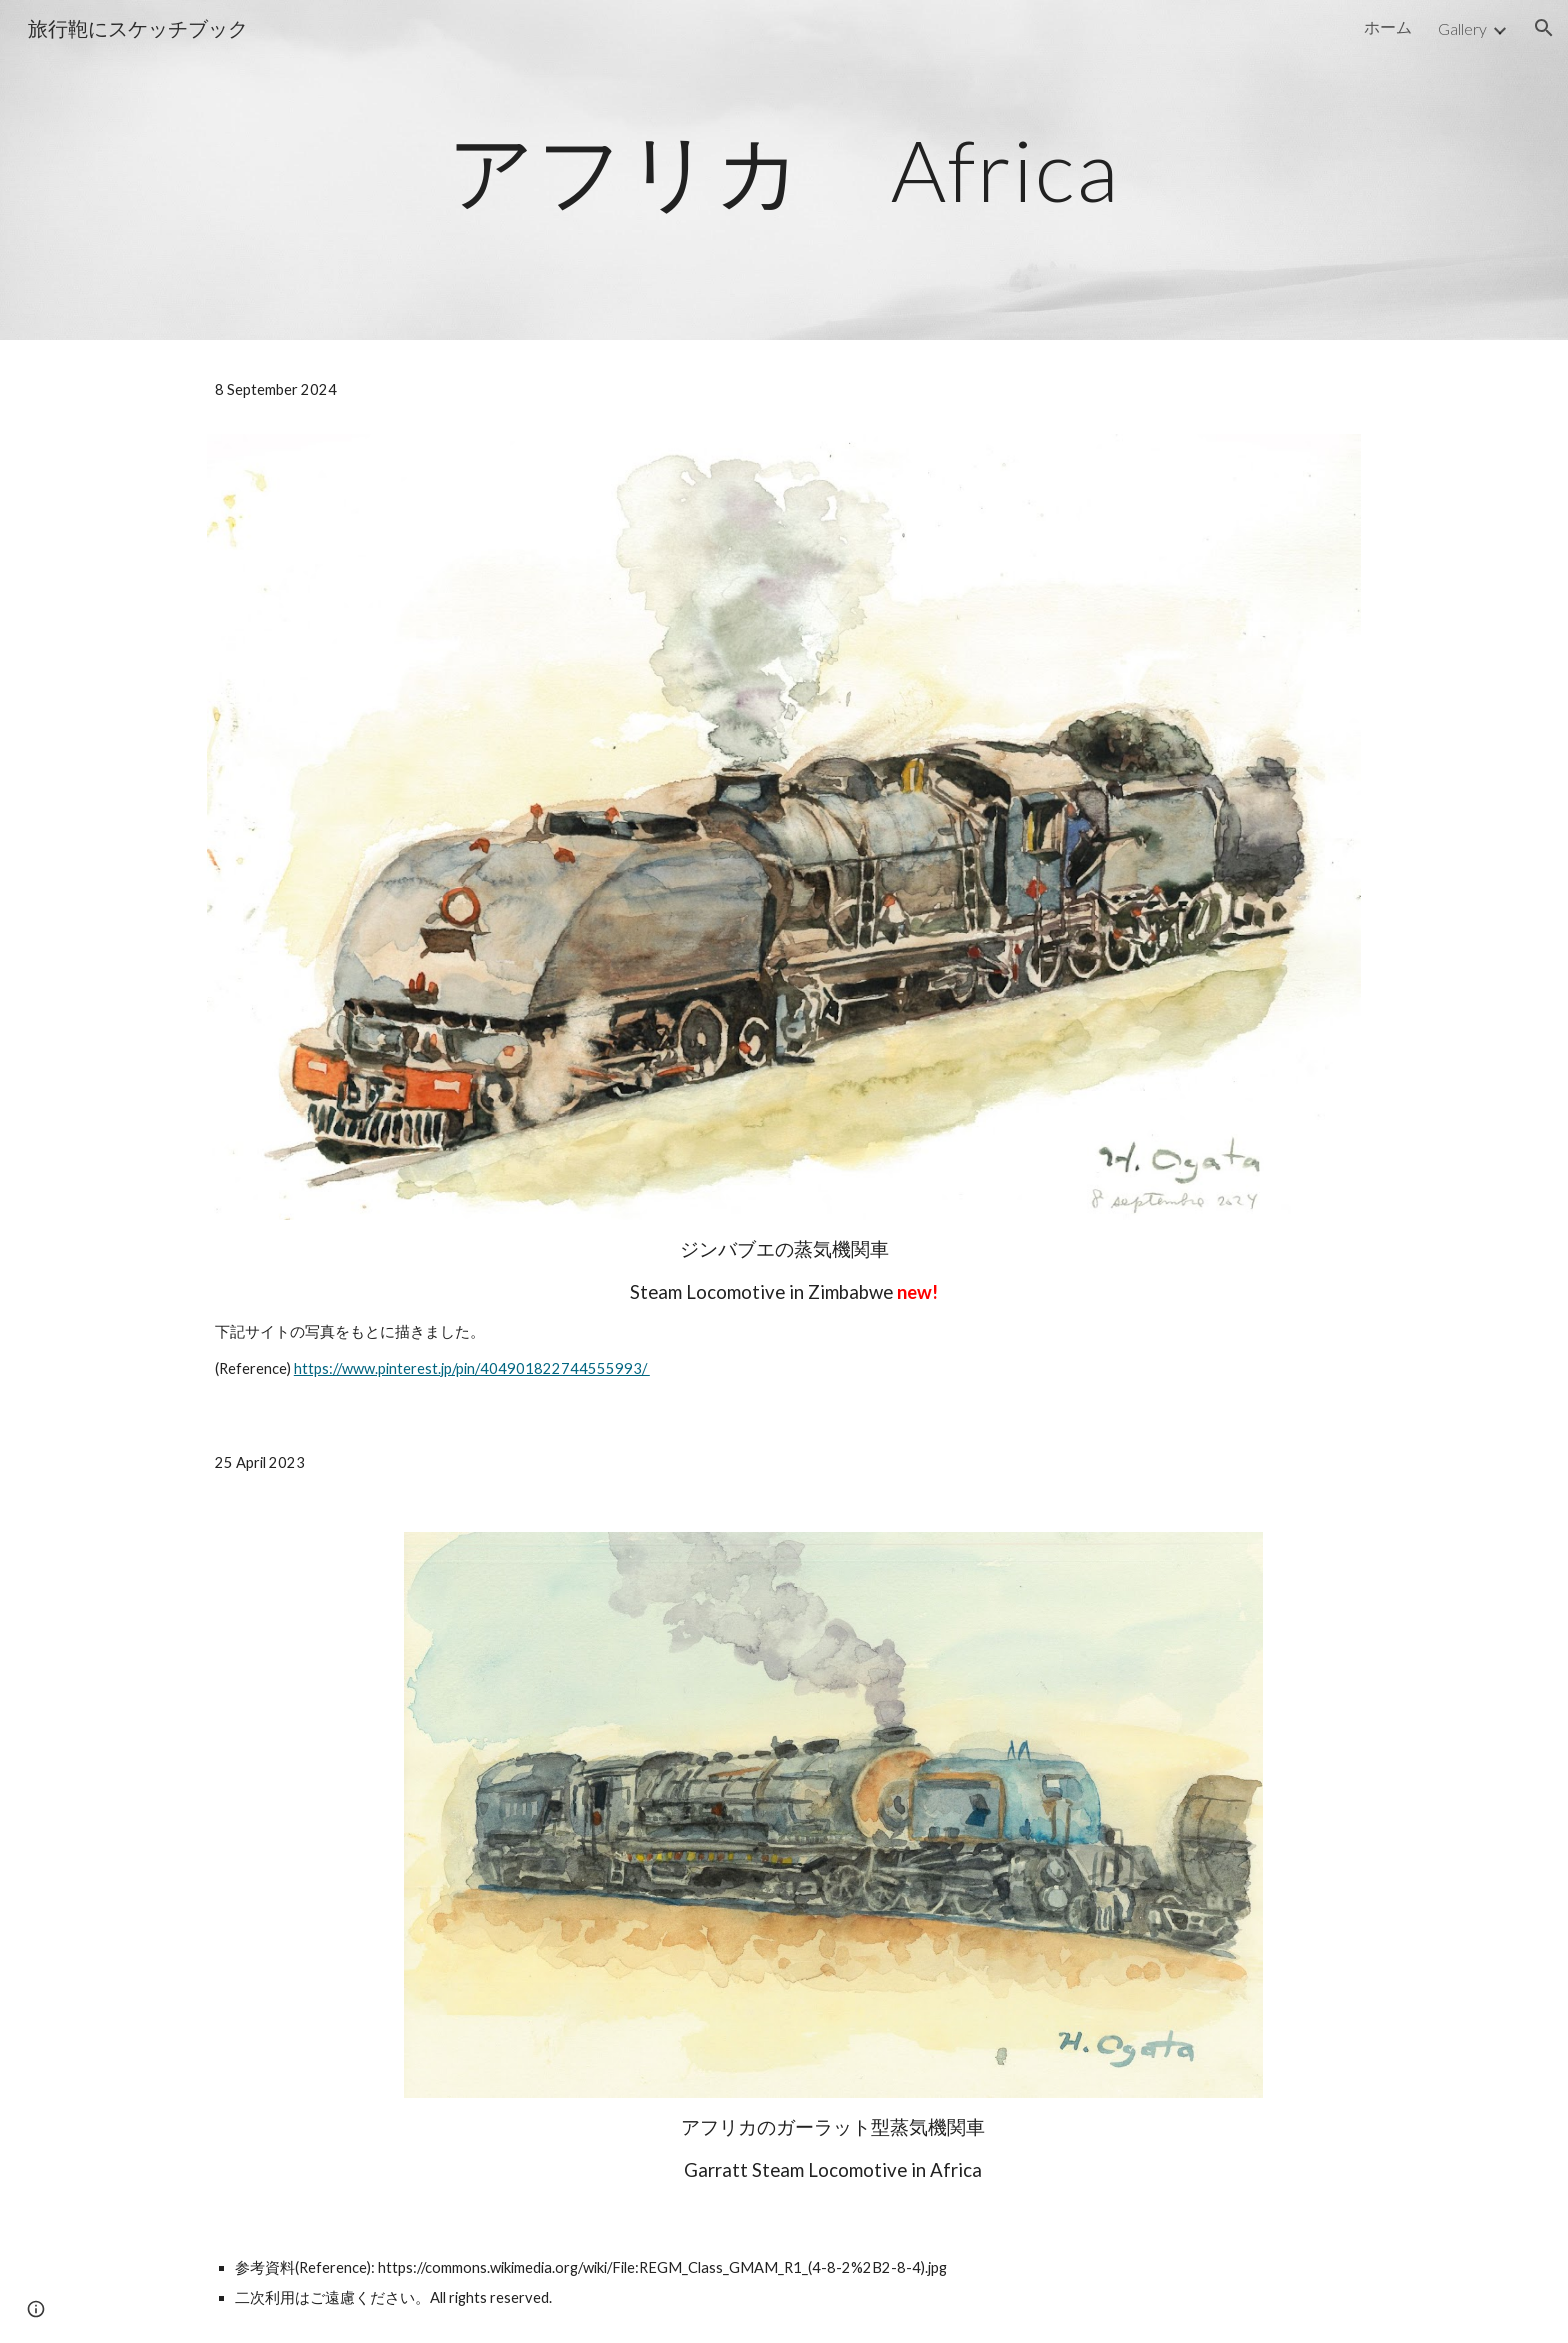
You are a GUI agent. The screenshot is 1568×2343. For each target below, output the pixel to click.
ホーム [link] (1388, 26)
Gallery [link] (1462, 28)
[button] (1544, 28)
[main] (784, 169)
